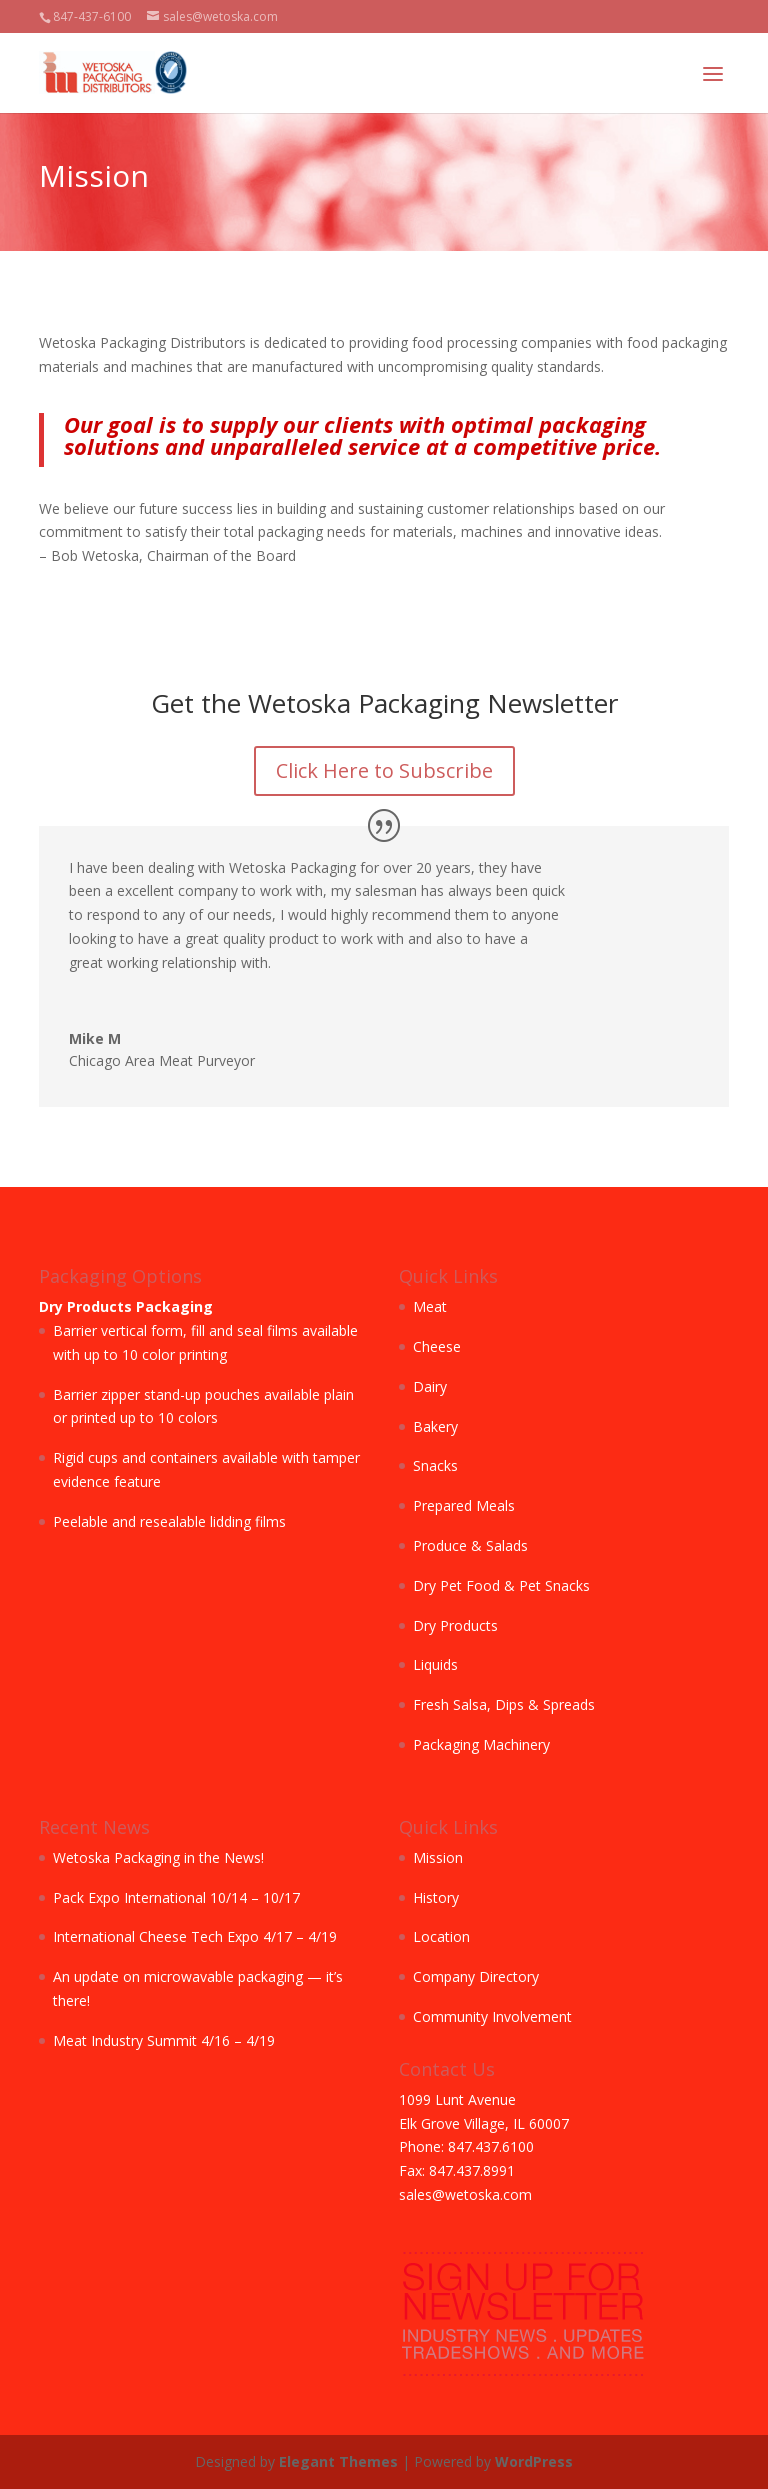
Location (441, 1936)
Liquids (435, 1664)
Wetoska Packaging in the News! (158, 1857)
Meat (430, 1306)
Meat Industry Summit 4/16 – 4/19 (164, 2040)
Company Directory (476, 1976)
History (436, 1897)
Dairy (430, 1386)
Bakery (435, 1426)
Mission (438, 1857)
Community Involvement (492, 2016)
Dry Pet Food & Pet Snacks (501, 1585)
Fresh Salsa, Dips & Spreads (504, 1704)
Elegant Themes (338, 2461)
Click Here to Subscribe (384, 770)
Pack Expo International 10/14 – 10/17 (176, 1897)
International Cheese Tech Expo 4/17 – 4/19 (195, 1936)
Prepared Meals (464, 1505)
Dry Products (455, 1625)
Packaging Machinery (481, 1744)
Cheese (437, 1346)
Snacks (435, 1465)
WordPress (534, 2461)
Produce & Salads (470, 1545)
